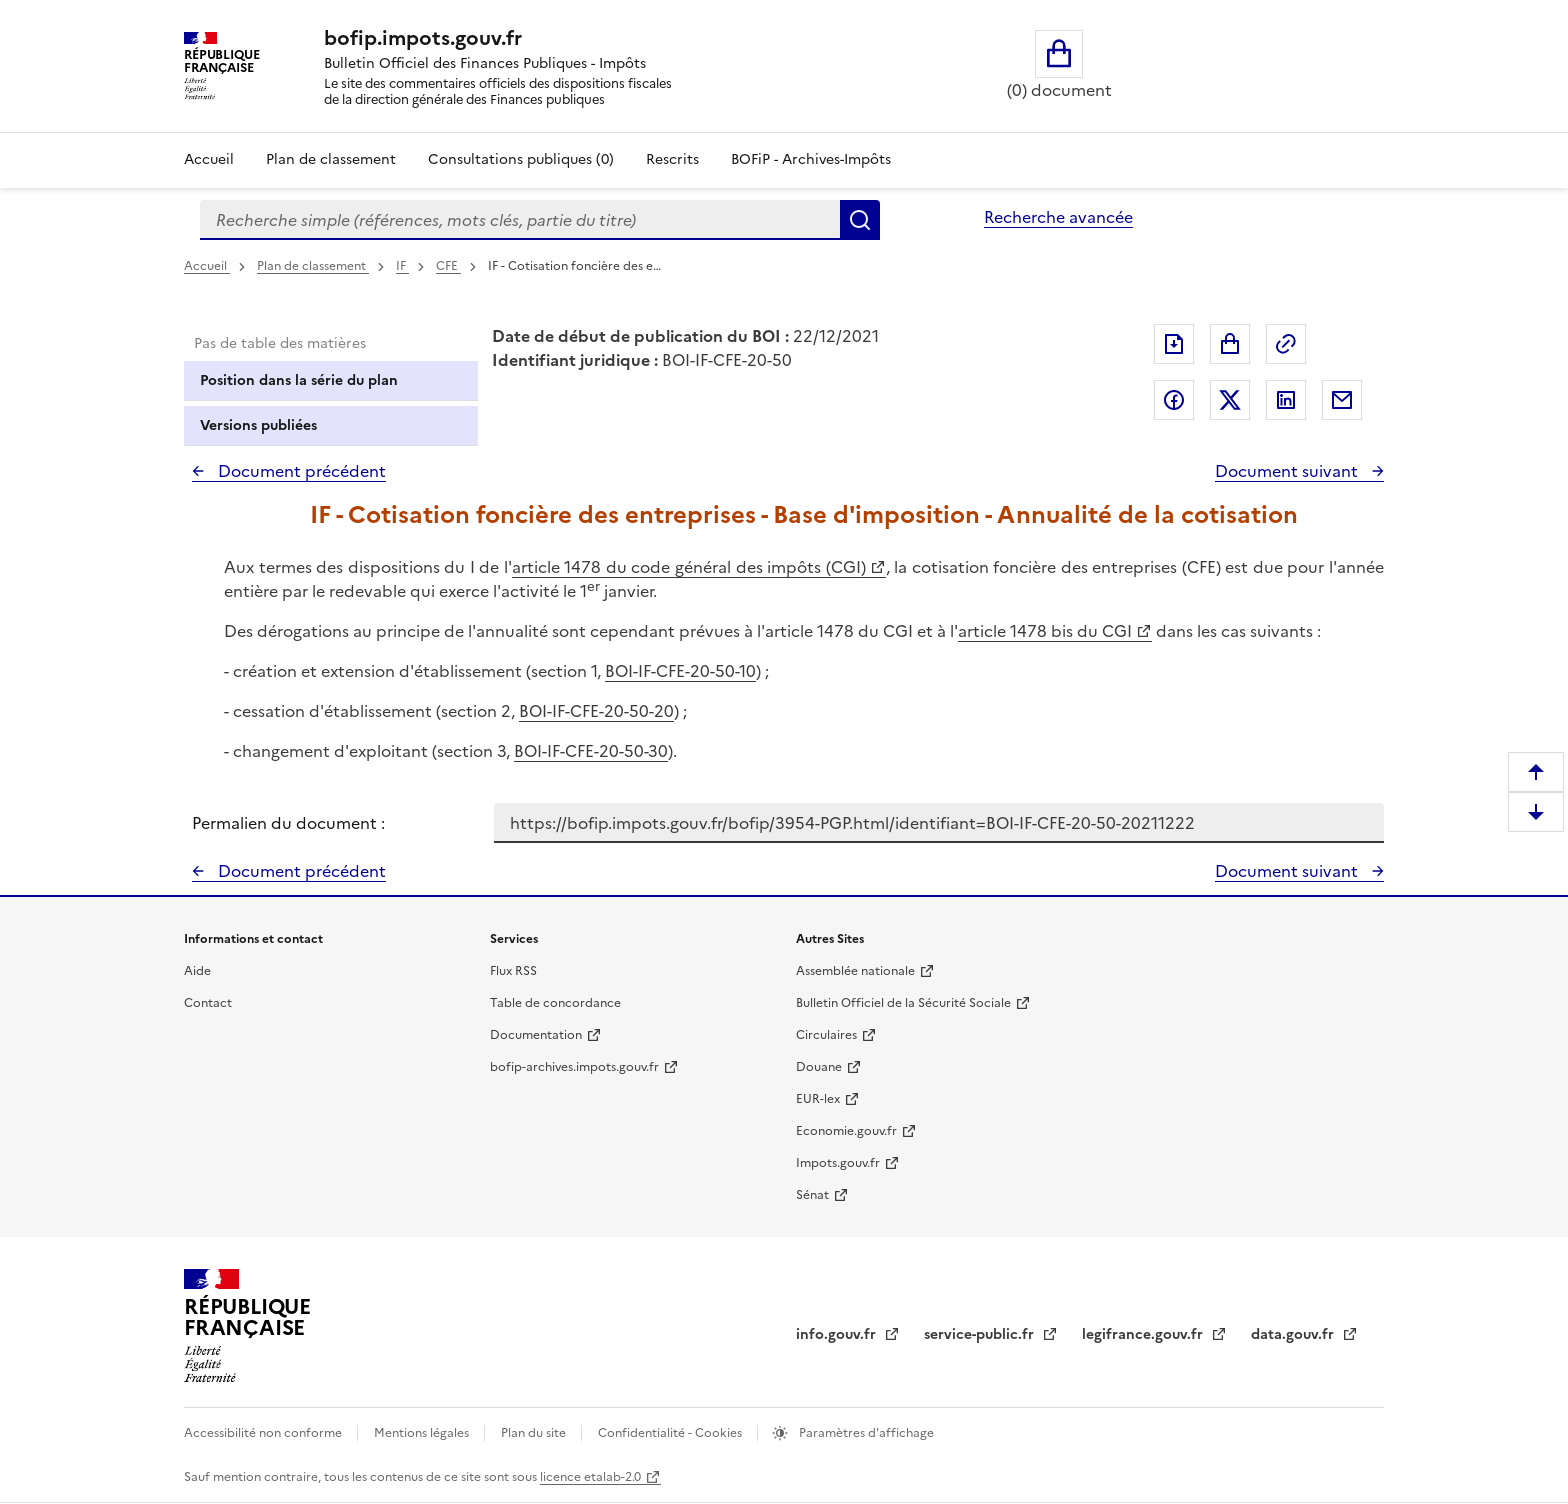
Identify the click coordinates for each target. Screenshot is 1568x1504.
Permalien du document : (288, 823)
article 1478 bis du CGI (1045, 631)
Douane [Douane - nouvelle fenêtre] (819, 1067)
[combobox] (520, 220)
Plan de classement (313, 266)
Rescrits (672, 159)
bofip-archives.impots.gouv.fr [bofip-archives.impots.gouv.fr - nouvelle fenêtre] (574, 1067)
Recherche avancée (1058, 217)
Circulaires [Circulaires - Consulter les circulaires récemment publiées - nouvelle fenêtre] (826, 1035)
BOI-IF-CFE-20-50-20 (596, 711)
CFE (448, 266)
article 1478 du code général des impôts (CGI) (689, 567)
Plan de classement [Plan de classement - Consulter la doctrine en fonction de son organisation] (331, 159)
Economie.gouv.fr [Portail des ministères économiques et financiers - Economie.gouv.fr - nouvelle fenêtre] (846, 1131)
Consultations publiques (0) (521, 159)
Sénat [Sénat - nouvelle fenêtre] (812, 1195)
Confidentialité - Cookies (671, 1433)
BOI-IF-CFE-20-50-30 (591, 751)
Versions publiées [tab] (258, 425)
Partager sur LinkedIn (1286, 400)
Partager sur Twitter (1230, 400)
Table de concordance (555, 1003)
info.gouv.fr (838, 1334)
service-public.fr (981, 1334)
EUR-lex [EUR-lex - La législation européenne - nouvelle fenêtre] (818, 1099)
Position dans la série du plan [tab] (299, 380)
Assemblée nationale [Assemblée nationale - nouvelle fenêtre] (855, 971)
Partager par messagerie (1342, 400)
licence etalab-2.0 (590, 1477)
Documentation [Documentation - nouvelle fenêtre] (536, 1035)
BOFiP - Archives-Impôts (811, 159)
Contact (208, 1003)
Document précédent (300, 471)
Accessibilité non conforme (264, 1433)
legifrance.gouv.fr (1144, 1334)
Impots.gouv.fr (838, 1163)
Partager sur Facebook (1174, 400)
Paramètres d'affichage (865, 1433)
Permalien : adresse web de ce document (1286, 344)
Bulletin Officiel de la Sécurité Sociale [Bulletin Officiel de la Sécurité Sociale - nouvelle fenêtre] (903, 1003)
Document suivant (1288, 471)
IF (402, 266)
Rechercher (860, 220)
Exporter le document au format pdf (1174, 344)
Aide (197, 971)
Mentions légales (423, 1433)
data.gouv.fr (1294, 1334)
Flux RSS (513, 971)
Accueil (209, 159)
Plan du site (535, 1433)
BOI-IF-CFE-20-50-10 (680, 671)
